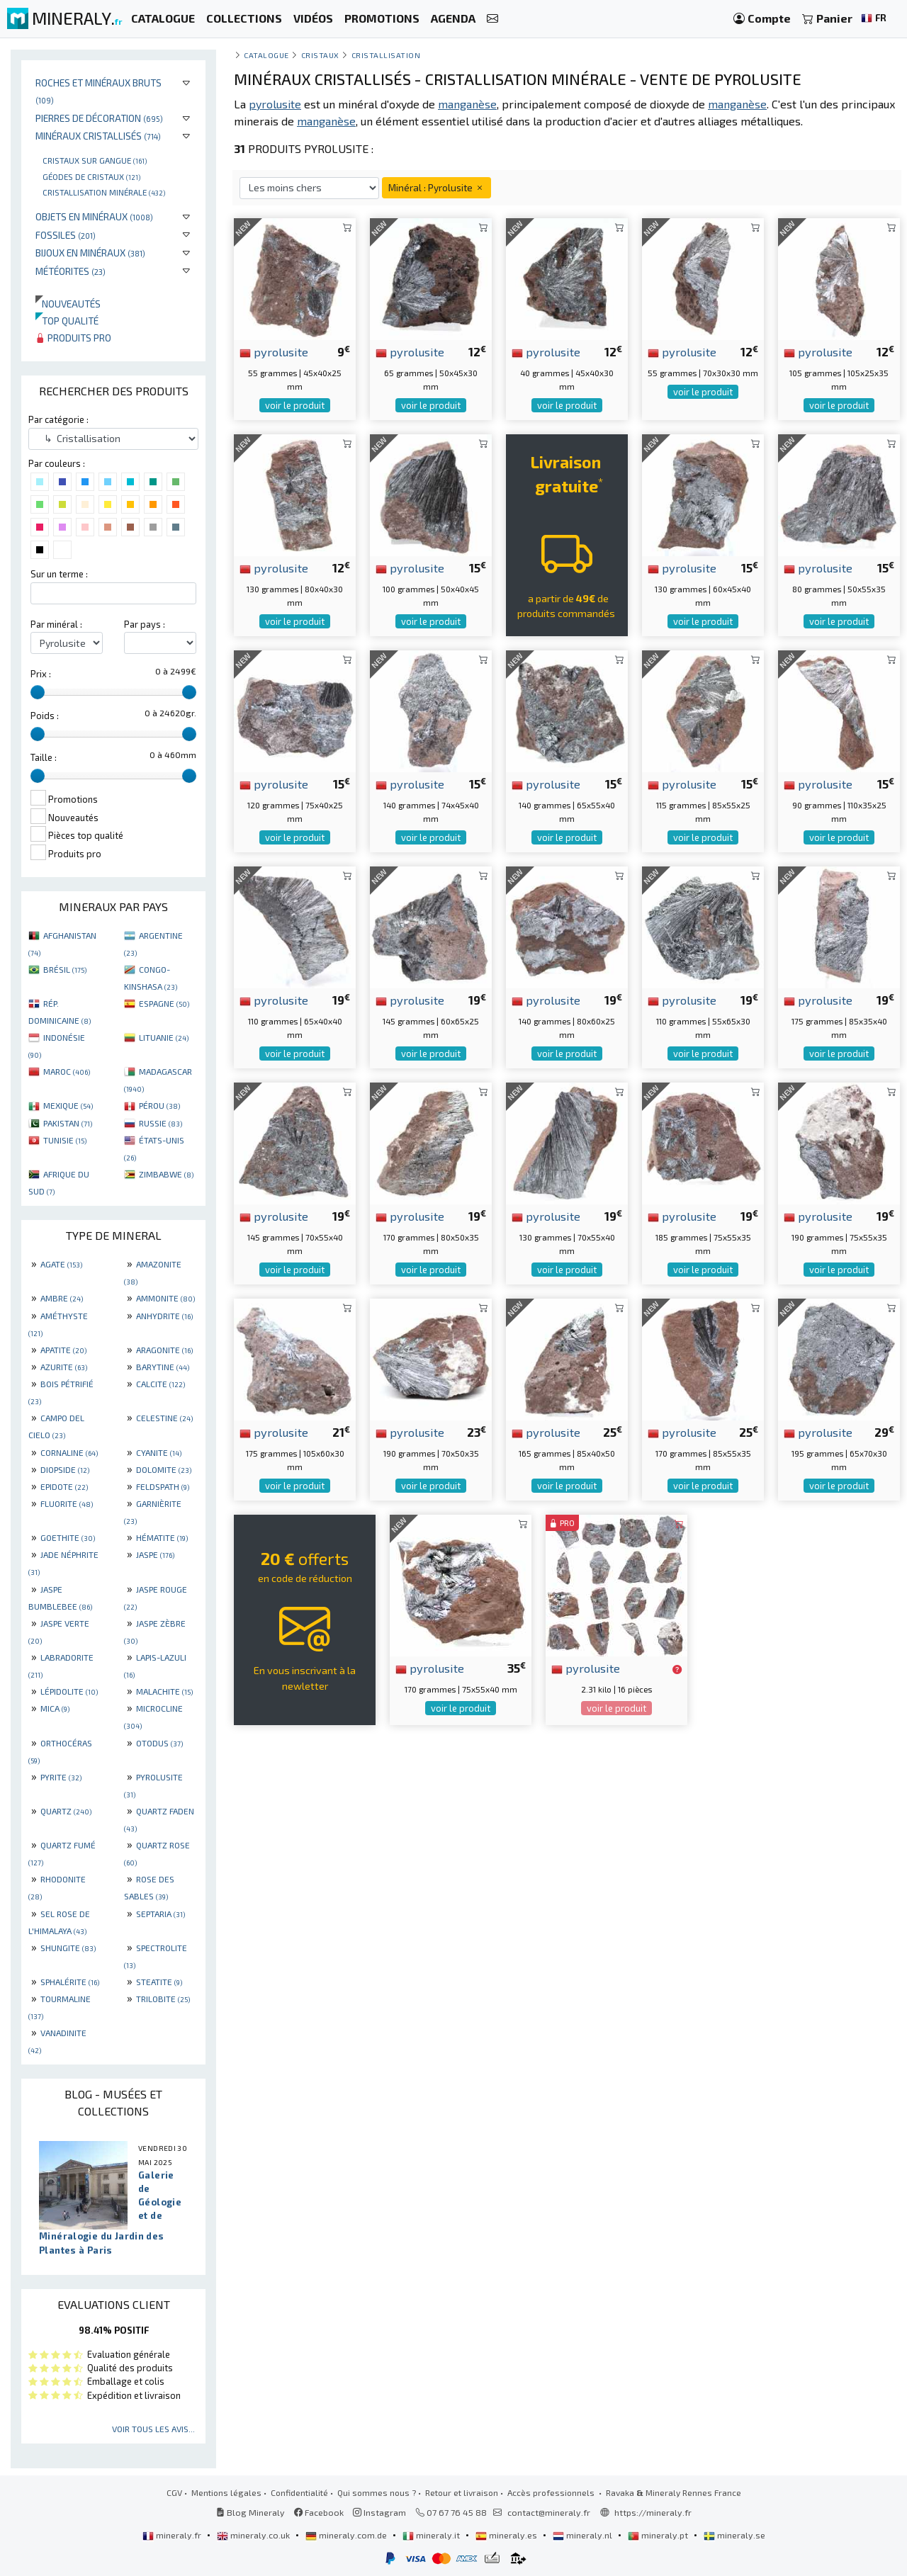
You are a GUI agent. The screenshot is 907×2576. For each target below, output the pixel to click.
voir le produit (295, 405)
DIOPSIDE (64, 1469)
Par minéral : (56, 624)
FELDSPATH (162, 1486)
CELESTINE (164, 1418)
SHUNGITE (68, 1948)
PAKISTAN (67, 1123)
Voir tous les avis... (153, 2429)
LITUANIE (163, 1037)
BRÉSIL (64, 969)
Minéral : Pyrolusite (436, 187)
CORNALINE (69, 1452)
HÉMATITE (162, 1537)
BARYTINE (162, 1367)
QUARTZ (65, 1811)
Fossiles (65, 235)
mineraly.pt (659, 2535)
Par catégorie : (58, 419)
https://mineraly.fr (653, 2512)
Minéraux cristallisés (98, 136)
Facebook (319, 2512)
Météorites (70, 271)
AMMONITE (165, 1298)
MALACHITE (164, 1691)
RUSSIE (160, 1123)
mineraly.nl (583, 2535)
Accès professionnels (552, 2492)
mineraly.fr (172, 2535)
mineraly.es (507, 2535)
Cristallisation (386, 55)
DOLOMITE (163, 1469)
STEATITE (159, 1982)
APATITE (63, 1350)
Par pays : (144, 624)
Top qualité (66, 321)
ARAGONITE (164, 1350)
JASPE (155, 1554)
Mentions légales (226, 2492)
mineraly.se (734, 2535)
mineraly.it (432, 2535)
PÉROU (159, 1105)
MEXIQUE (68, 1105)
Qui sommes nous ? (376, 2492)
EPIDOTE (64, 1486)
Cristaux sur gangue (95, 160)
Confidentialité (299, 2492)
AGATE (61, 1264)
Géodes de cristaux (91, 176)
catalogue (266, 55)
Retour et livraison (461, 2492)
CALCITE (160, 1384)
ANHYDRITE (164, 1316)
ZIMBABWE (166, 1174)
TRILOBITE (163, 1999)
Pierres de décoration (99, 118)
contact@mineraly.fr (548, 2512)
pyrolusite (274, 351)
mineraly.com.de (347, 2535)
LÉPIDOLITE (69, 1691)
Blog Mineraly (250, 2512)
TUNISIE (64, 1140)
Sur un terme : (59, 574)
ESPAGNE (164, 1003)
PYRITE (60, 1777)
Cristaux (320, 55)
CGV (174, 2492)
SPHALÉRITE (69, 1982)
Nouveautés (68, 304)
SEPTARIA (160, 1914)
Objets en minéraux (94, 216)
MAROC (66, 1071)
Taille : (43, 757)
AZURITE (63, 1367)
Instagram (379, 2512)
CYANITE (158, 1452)
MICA (54, 1708)
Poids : (44, 715)
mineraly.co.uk (254, 2535)
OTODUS (159, 1743)
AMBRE (61, 1298)
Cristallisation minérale (104, 192)
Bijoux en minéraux (90, 253)
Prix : (40, 673)
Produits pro (73, 338)
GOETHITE (67, 1537)
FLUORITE (66, 1503)
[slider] (37, 692)
